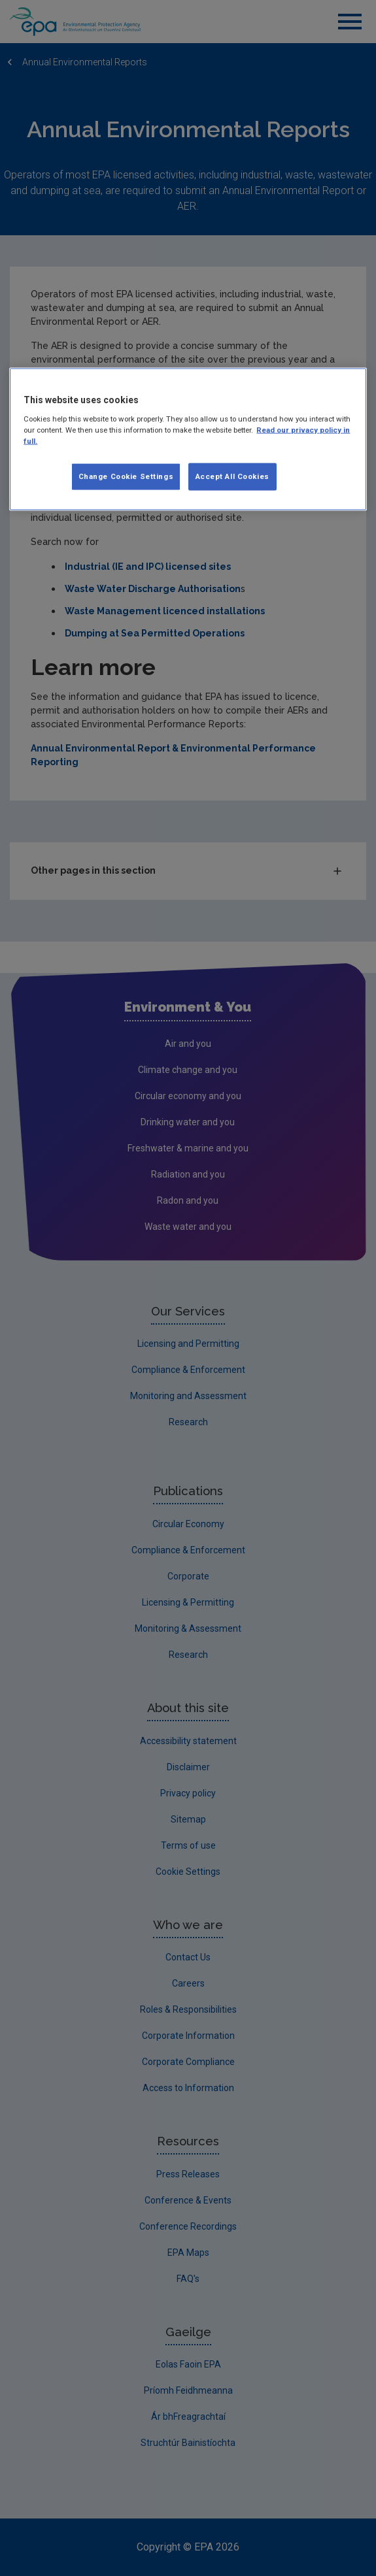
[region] (187, 439)
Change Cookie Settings (126, 476)
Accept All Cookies (232, 476)
